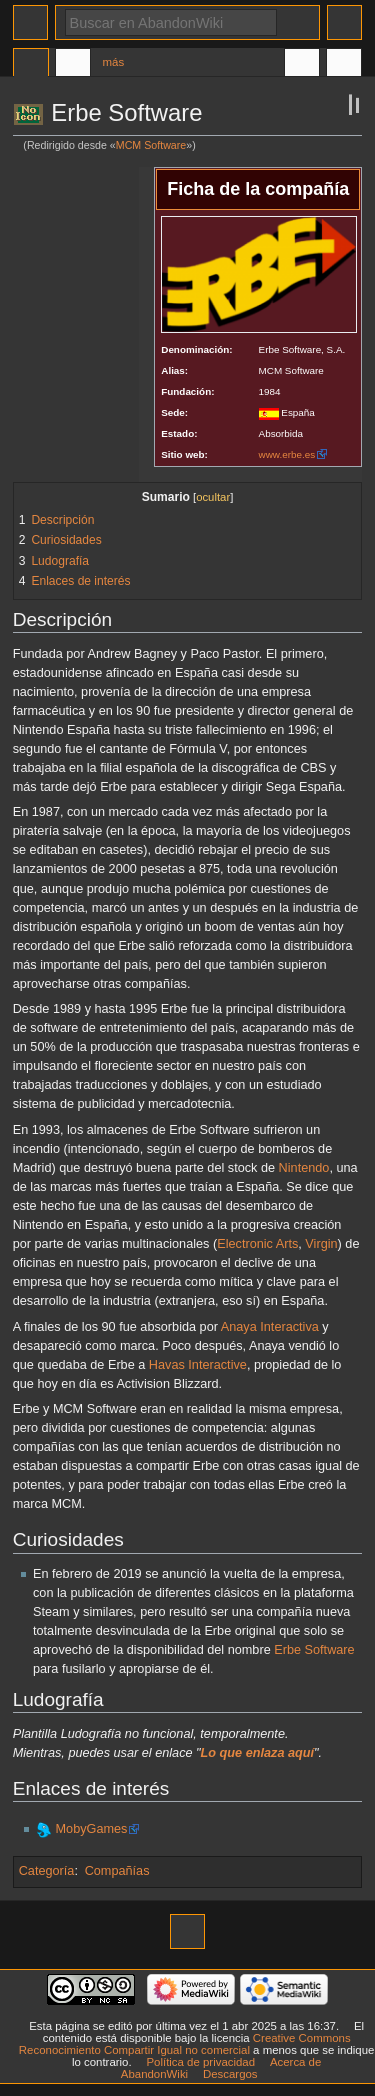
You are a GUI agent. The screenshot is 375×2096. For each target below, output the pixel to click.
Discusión (73, 65)
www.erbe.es (287, 454)
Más (114, 62)
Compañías (117, 1871)
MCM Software (151, 145)
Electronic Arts (257, 1244)
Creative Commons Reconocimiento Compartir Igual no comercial (185, 2044)
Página (31, 65)
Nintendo (304, 1168)
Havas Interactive (198, 1365)
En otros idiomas (302, 65)
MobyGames (92, 1829)
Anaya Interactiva (270, 1327)
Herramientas (344, 65)
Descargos (230, 2074)
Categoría (47, 1871)
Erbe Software (314, 1650)
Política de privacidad (200, 2062)
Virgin (321, 1244)
